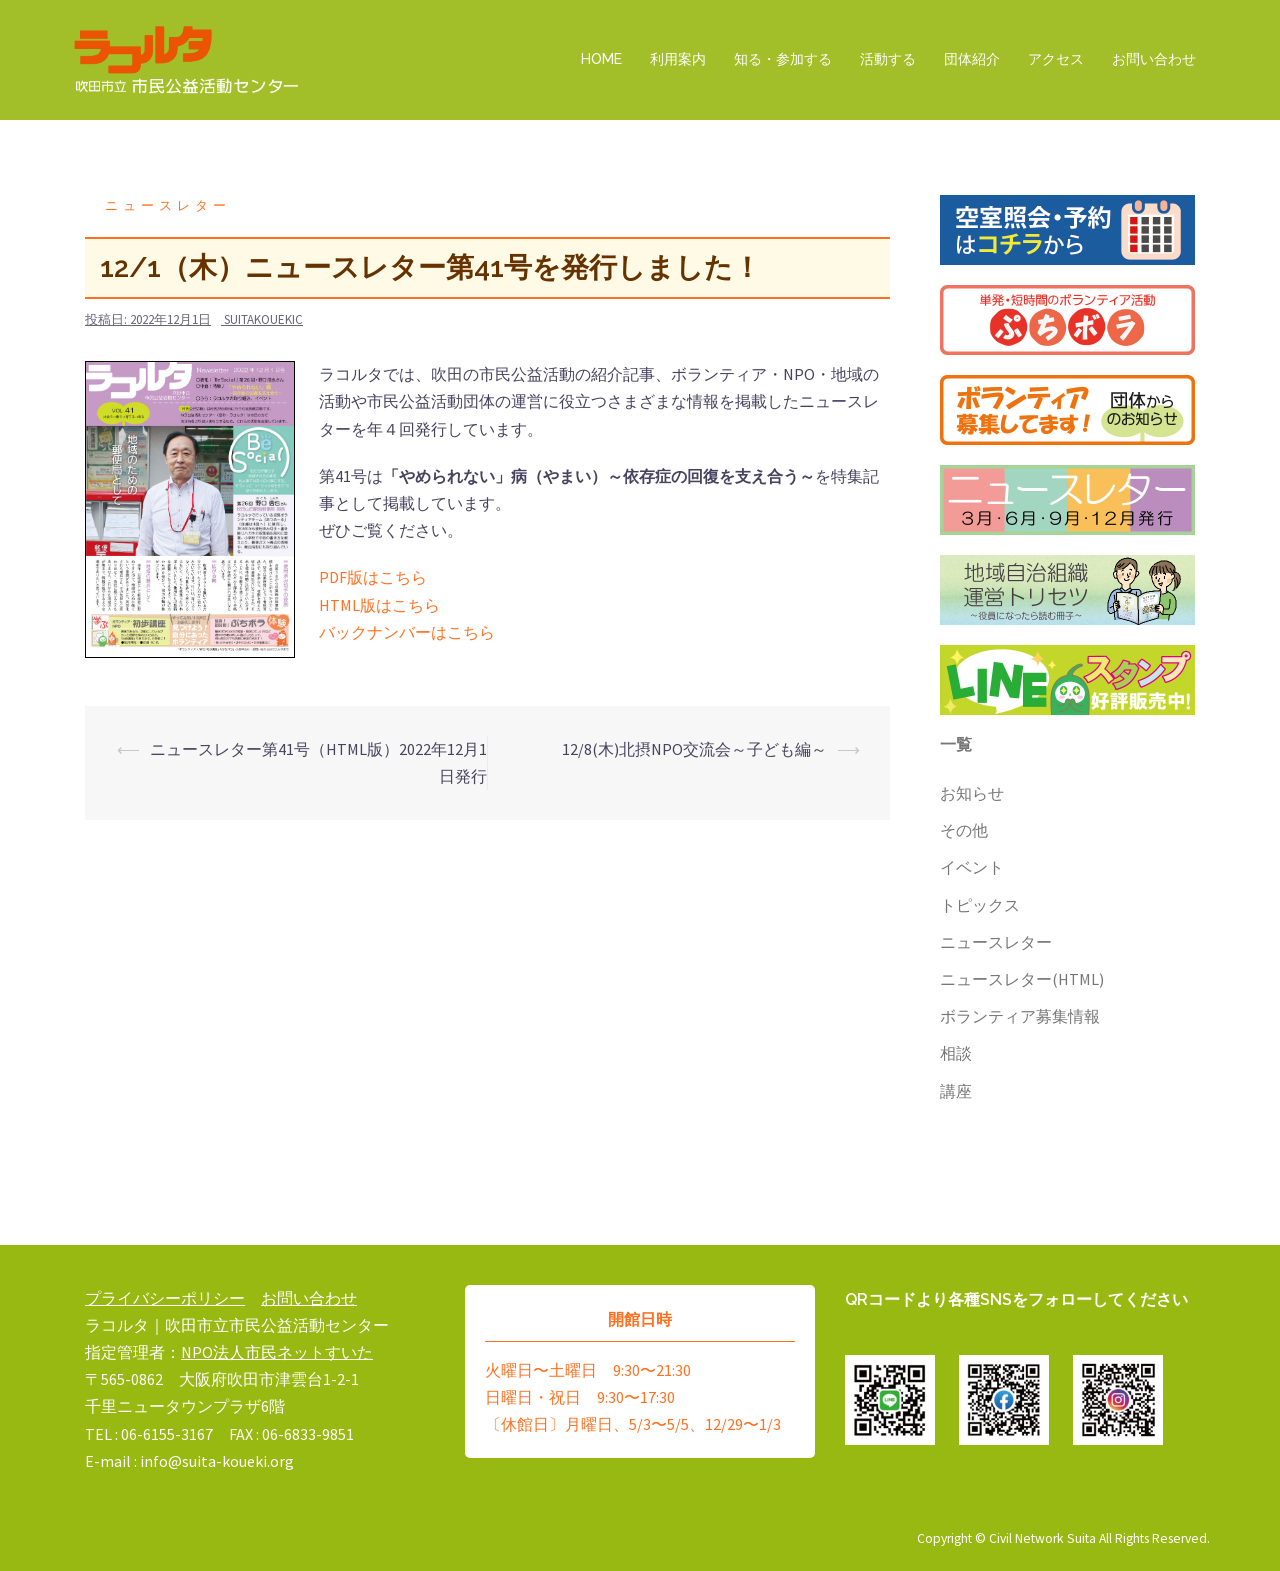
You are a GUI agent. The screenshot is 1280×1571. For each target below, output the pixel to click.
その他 (964, 830)
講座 (956, 1091)
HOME (601, 59)
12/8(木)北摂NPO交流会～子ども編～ (694, 749)
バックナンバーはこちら (407, 632)
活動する (888, 59)
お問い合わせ (1154, 59)
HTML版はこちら (379, 605)
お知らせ (972, 793)
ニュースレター (168, 205)
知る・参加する (783, 59)
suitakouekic (263, 319)
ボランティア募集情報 (1020, 1016)
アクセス (1056, 59)
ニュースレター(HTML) (1022, 979)
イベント (972, 867)
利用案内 (678, 59)
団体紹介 (972, 59)
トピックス (980, 905)
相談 (956, 1053)
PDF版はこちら (373, 577)
